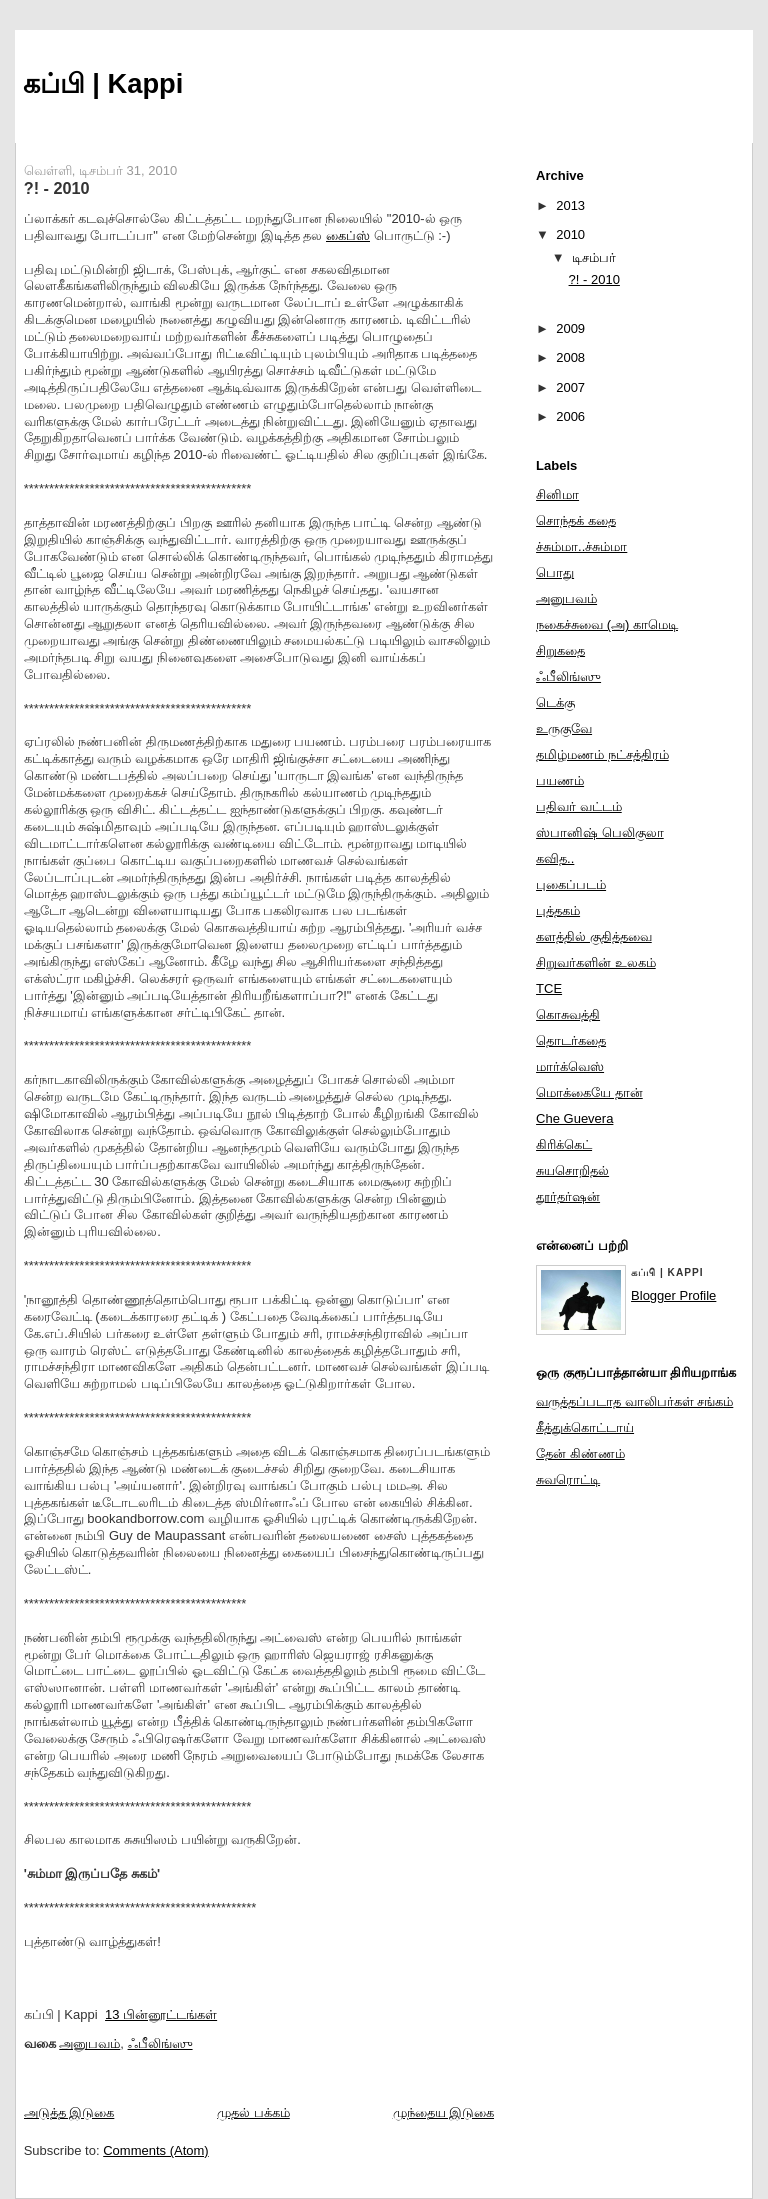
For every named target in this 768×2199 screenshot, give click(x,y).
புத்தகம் (558, 910)
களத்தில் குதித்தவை (594, 936)
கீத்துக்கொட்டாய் (585, 1427)
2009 (570, 328)
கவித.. (555, 858)
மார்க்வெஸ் (570, 1066)
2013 (570, 205)
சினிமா (557, 494)
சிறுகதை (560, 650)
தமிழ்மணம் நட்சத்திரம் (602, 754)
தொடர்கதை (571, 1040)
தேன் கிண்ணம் (580, 1453)
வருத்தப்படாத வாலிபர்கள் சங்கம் (634, 1401)
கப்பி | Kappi (103, 83)
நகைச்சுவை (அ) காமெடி (607, 624)
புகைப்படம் (571, 884)
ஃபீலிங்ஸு (160, 2043)
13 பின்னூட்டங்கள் (161, 2014)
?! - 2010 (57, 188)
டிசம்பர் (594, 257)
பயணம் (560, 780)
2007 (570, 387)
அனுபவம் (89, 2043)
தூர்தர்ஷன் (568, 1196)
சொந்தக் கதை (576, 520)
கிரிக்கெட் (564, 1144)
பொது (555, 572)
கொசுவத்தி (568, 1014)
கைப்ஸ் (348, 235)
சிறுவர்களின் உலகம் (596, 962)
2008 (570, 357)
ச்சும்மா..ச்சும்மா (581, 546)
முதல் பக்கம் (253, 2112)
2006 (570, 416)
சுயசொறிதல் (572, 1170)
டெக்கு (555, 702)
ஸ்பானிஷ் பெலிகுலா (600, 832)
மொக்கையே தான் (589, 1092)
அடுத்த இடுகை (69, 2112)
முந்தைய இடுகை (444, 2112)
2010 (570, 234)
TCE (549, 988)
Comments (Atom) (155, 2150)
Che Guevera (574, 1118)
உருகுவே (564, 728)
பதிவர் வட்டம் (579, 806)
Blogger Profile (673, 1295)
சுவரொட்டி (568, 1479)
